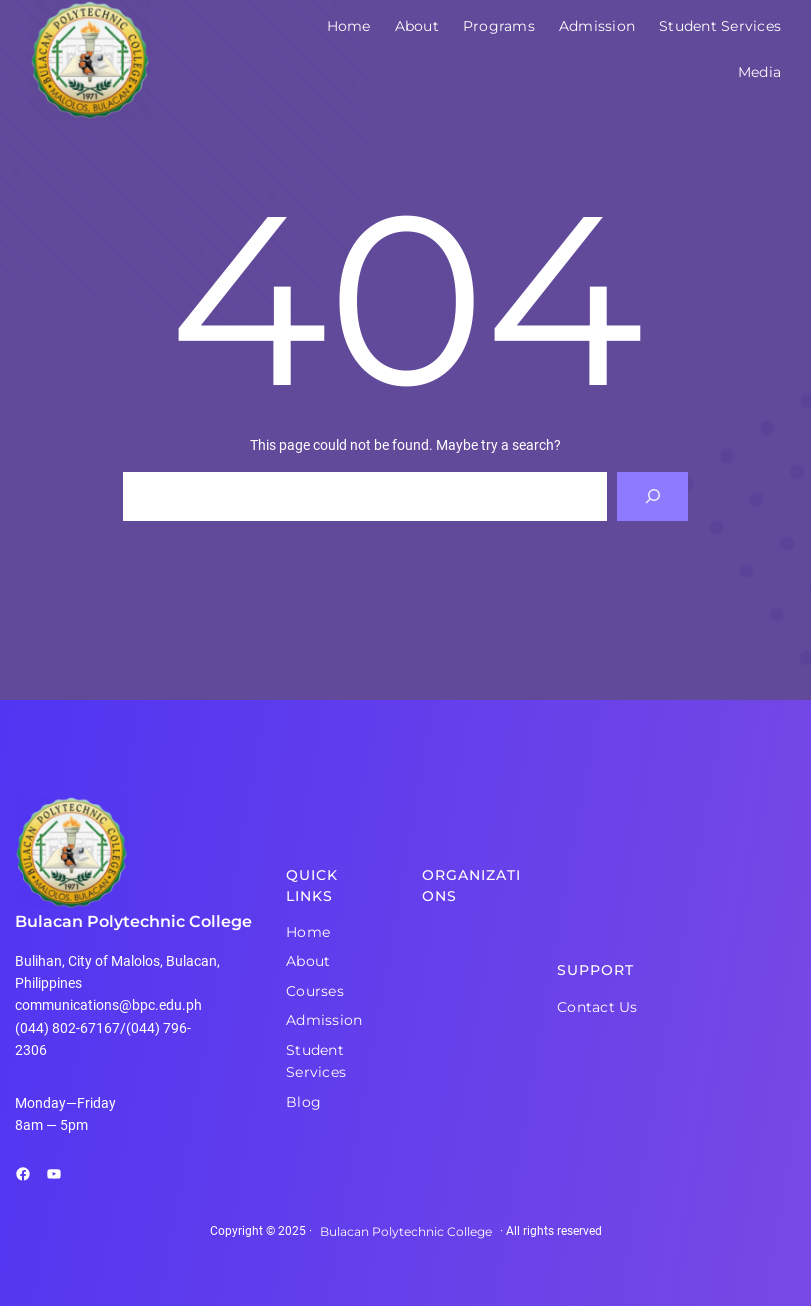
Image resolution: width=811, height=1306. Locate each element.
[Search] (652, 496)
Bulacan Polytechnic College (133, 921)
